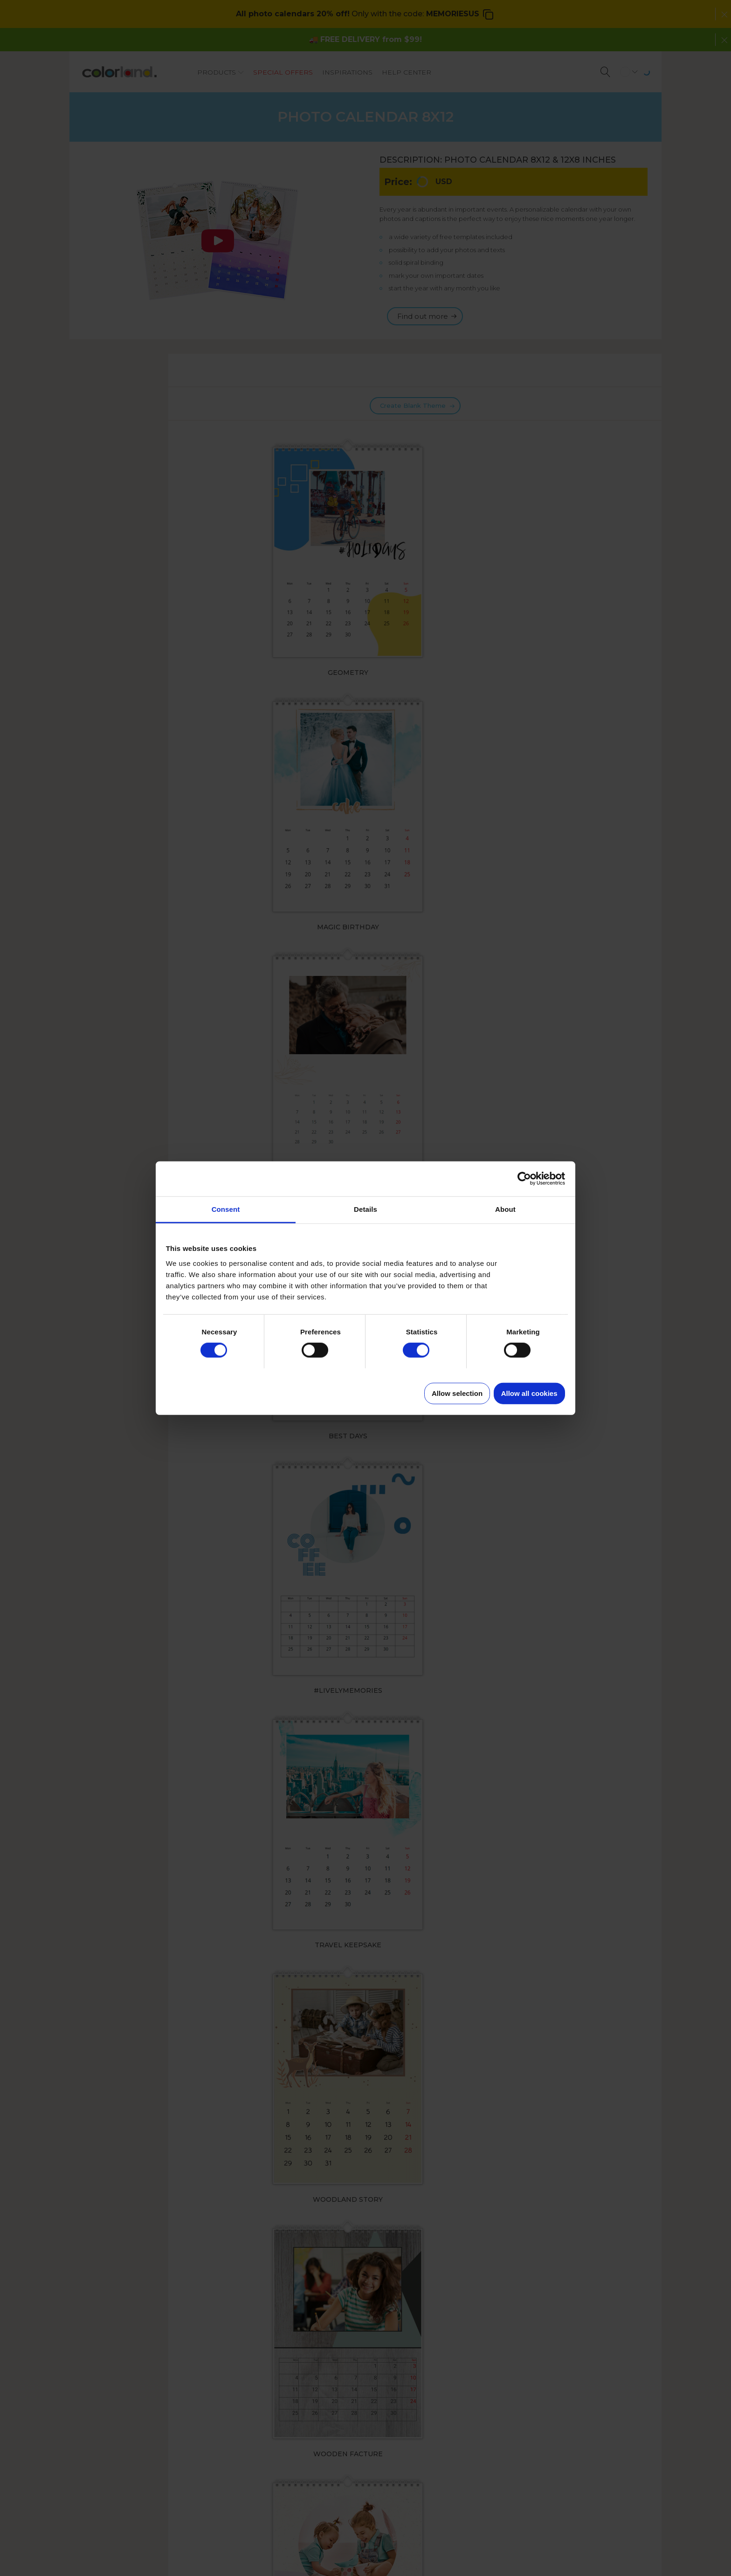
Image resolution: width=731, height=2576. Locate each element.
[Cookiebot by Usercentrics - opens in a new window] (524, 1179)
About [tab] (505, 1209)
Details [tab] (365, 1209)
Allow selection (457, 1393)
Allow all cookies (529, 1393)
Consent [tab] (226, 1209)
